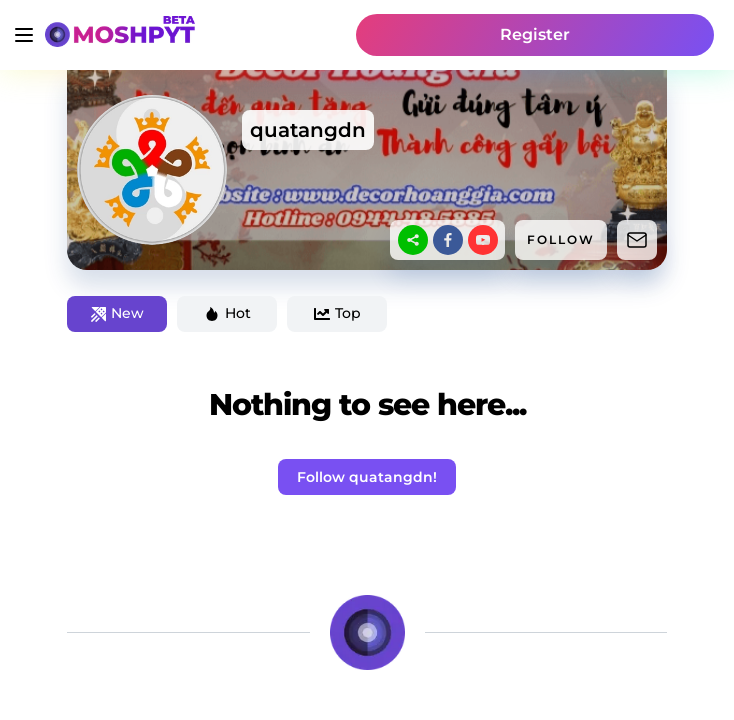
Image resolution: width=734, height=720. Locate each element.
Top (337, 313)
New (117, 313)
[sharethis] (413, 240)
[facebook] (448, 240)
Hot (227, 313)
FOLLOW (561, 239)
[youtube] (483, 240)
